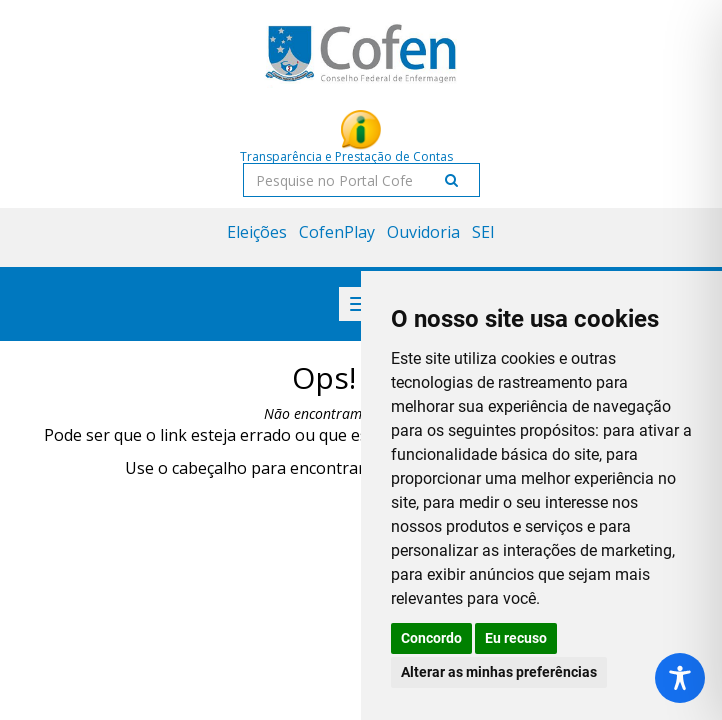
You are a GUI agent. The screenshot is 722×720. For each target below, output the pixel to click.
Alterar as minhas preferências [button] (499, 672)
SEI (483, 232)
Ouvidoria (423, 232)
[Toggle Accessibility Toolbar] (680, 678)
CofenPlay (337, 232)
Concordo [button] (431, 638)
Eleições (257, 232)
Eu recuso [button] (516, 638)
